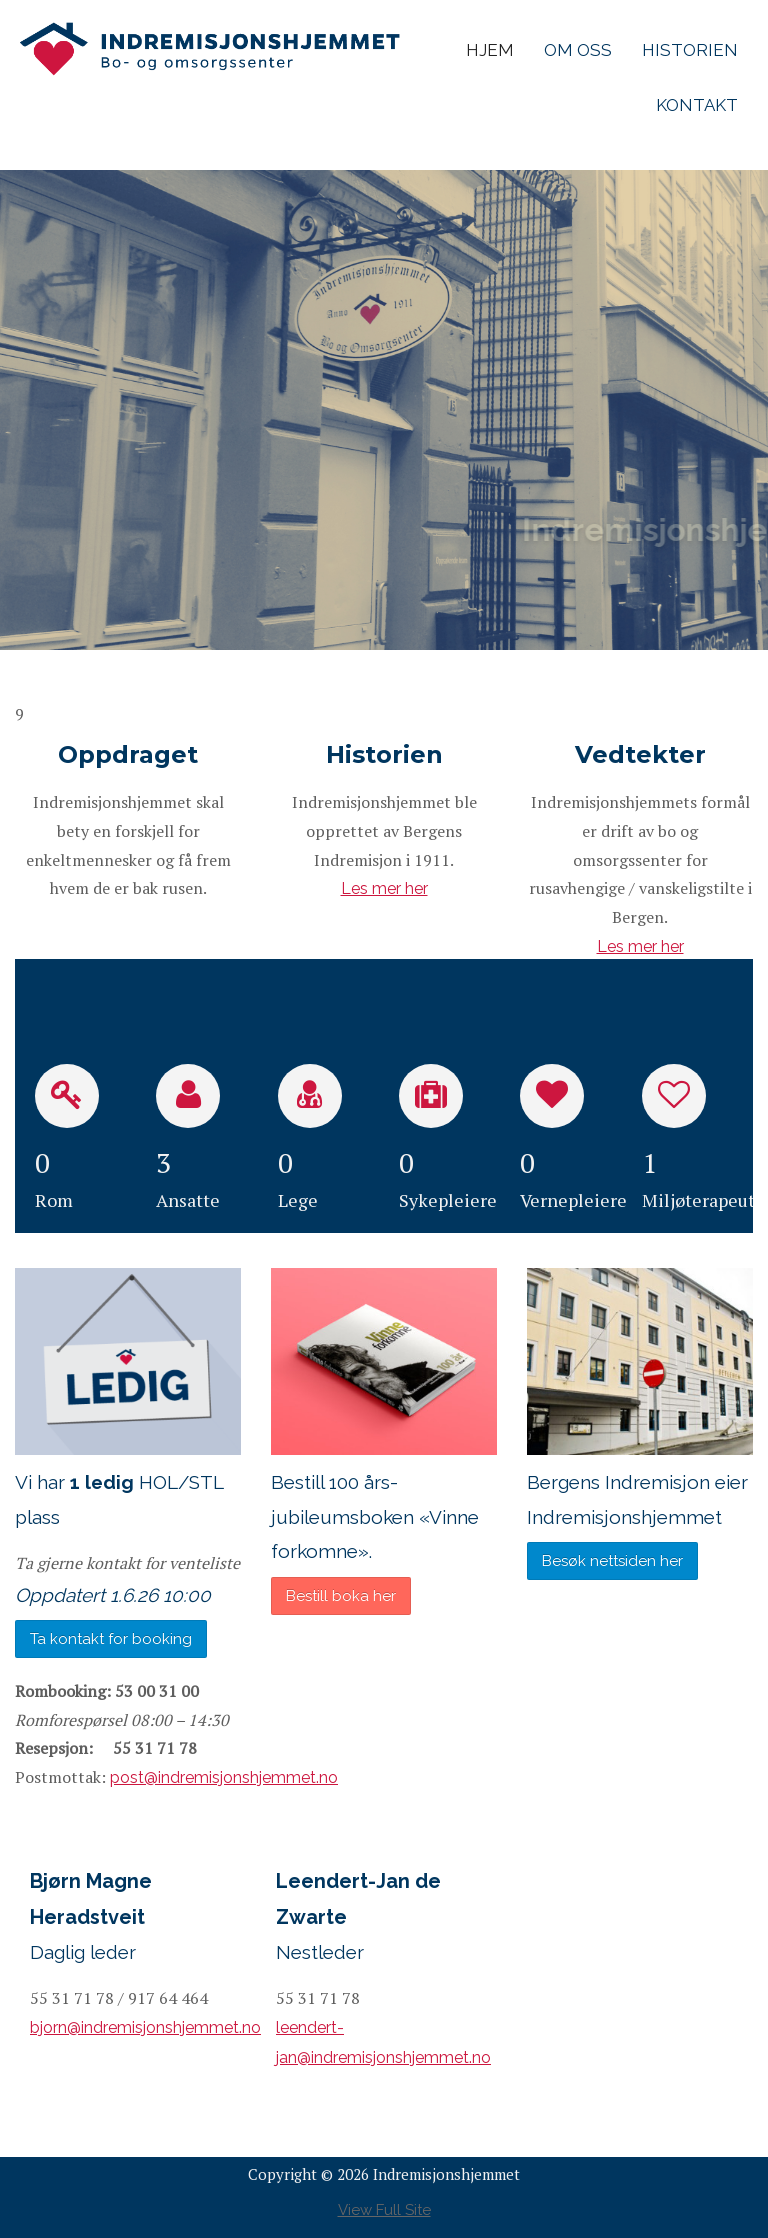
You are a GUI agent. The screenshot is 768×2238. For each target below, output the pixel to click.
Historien (690, 50)
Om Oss (578, 50)
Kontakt (697, 105)
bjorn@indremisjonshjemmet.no (145, 2027)
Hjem (490, 50)
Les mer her (384, 888)
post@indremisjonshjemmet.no (224, 1777)
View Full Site (384, 2210)
